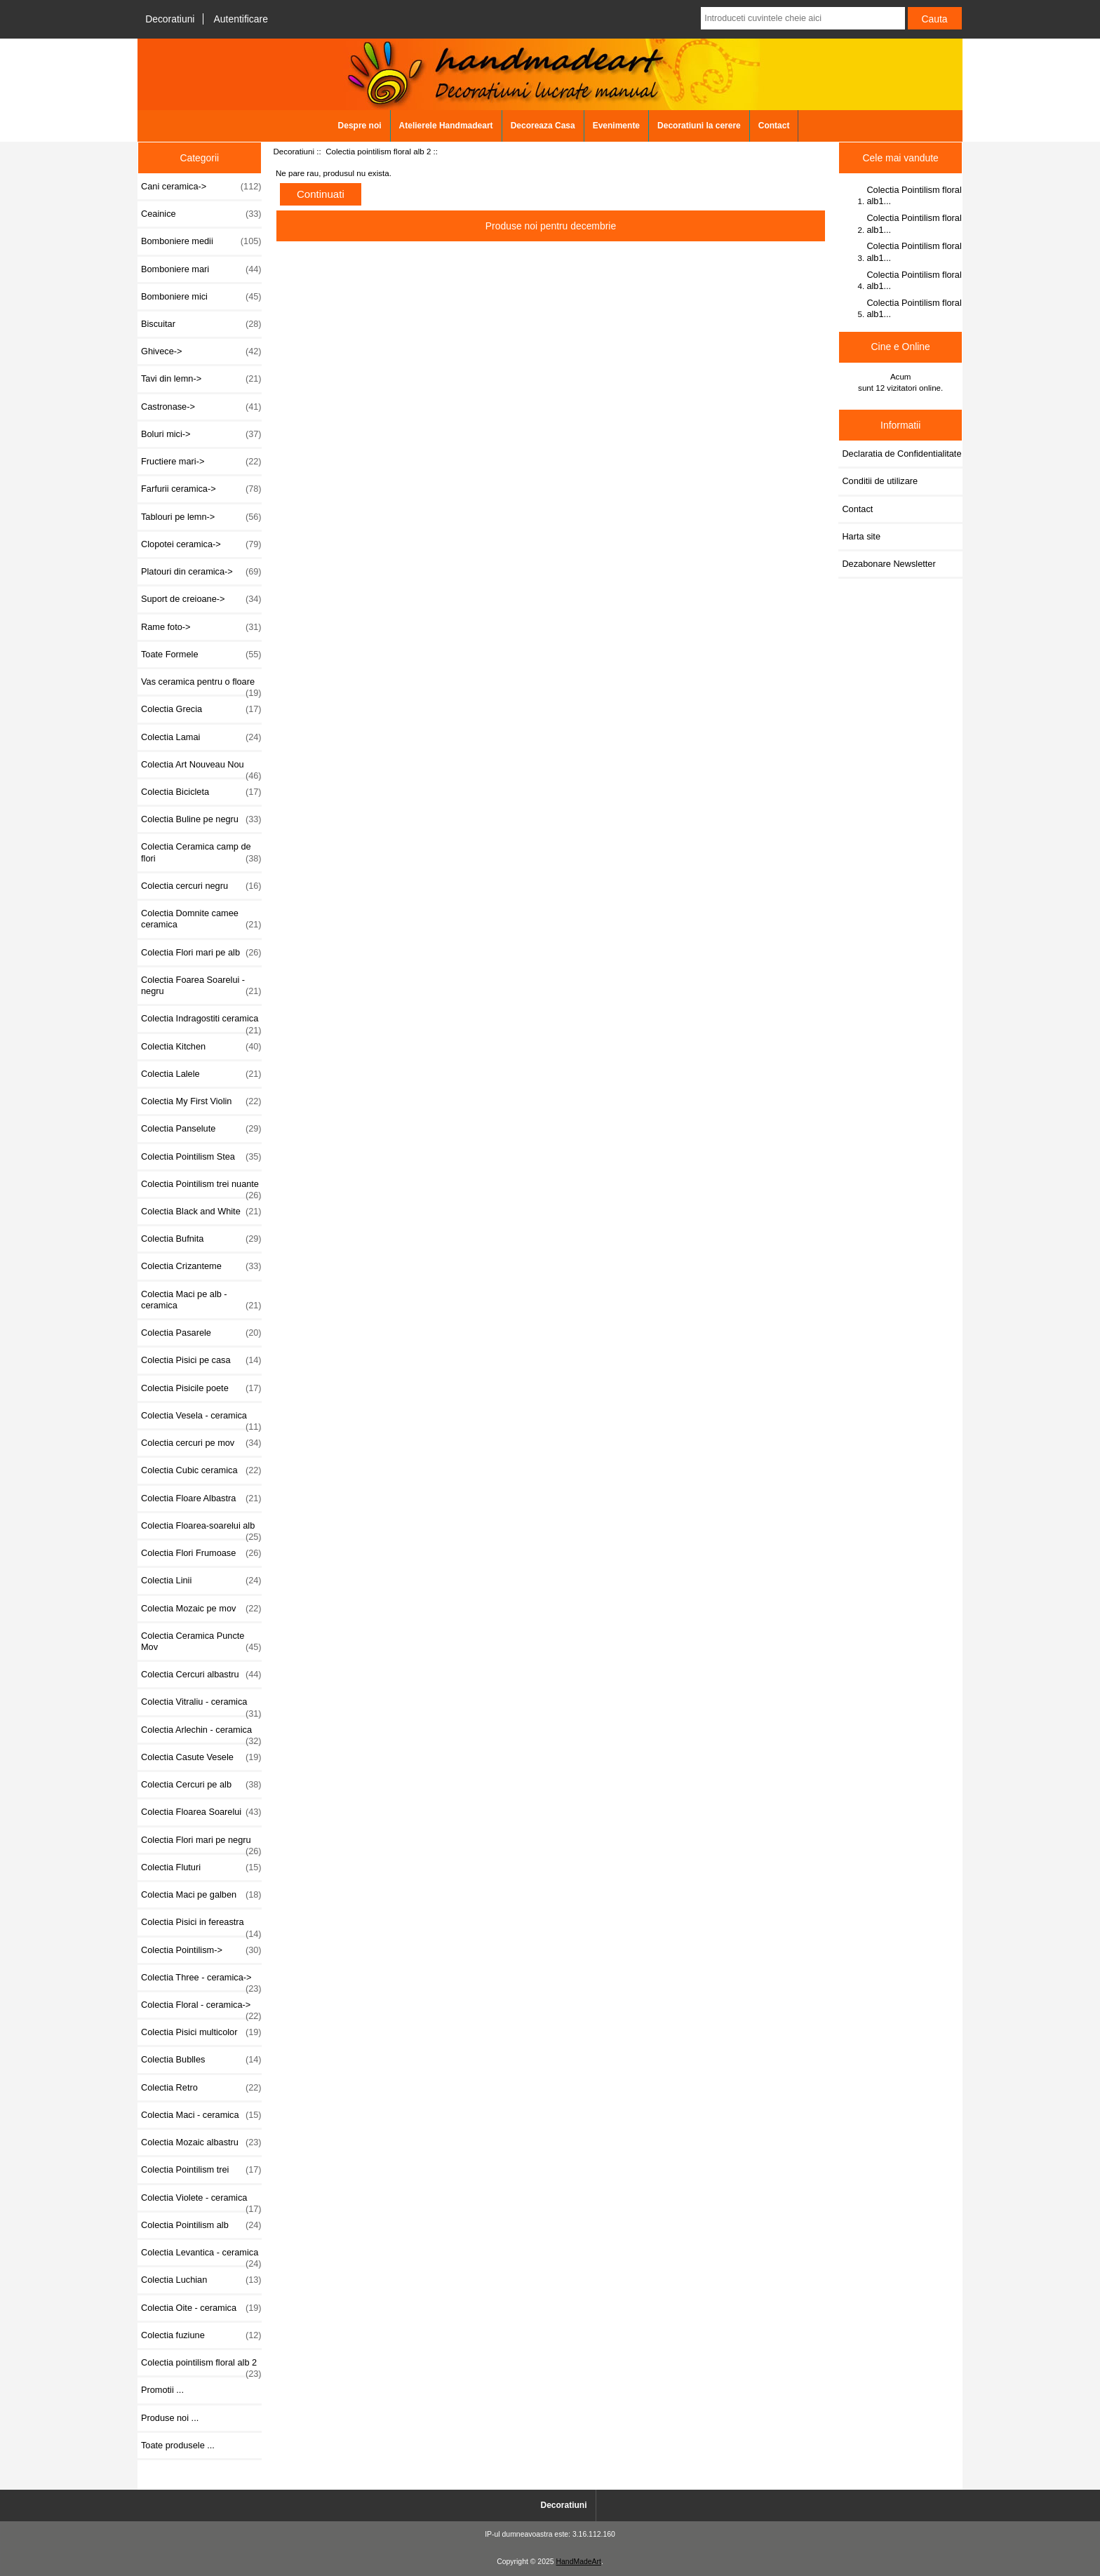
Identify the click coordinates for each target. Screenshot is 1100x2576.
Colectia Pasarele (201, 1333)
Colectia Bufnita (201, 1239)
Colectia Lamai (201, 737)
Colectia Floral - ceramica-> (201, 2008)
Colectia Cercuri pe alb (201, 1784)
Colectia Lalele (201, 1074)
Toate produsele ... (178, 2445)
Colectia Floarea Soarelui (201, 1812)
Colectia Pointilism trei (201, 2169)
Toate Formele (201, 654)
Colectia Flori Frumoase (201, 1553)
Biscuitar (201, 324)
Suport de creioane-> (201, 599)
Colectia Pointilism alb (201, 2225)
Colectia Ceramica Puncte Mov (201, 1641)
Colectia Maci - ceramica (201, 2115)
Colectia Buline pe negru (201, 819)
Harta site (861, 536)
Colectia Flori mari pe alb (201, 952)
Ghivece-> (201, 351)
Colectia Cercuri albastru (201, 1674)
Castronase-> (201, 406)
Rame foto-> (201, 627)
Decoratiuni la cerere (699, 125)
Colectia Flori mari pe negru (201, 1843)
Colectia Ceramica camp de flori (201, 852)
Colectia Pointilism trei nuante (201, 1188)
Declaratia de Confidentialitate (901, 453)
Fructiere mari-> (201, 461)
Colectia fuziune (201, 2335)
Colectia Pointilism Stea (201, 1156)
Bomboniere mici (201, 296)
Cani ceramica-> (201, 186)
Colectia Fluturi (201, 1867)
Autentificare (241, 19)
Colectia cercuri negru (201, 886)
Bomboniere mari (201, 269)
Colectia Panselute (201, 1128)
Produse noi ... (170, 2418)
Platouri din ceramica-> (201, 571)
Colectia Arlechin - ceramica (201, 1733)
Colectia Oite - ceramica (201, 2308)
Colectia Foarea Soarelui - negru (201, 985)
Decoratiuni (169, 19)
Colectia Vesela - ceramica (201, 1419)
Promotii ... (162, 2389)
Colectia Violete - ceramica (201, 2201)
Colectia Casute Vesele (201, 1757)
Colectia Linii (201, 1580)
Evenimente (616, 125)
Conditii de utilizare (880, 481)
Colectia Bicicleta (201, 792)
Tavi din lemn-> (201, 378)
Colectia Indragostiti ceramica (201, 1022)
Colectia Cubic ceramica (201, 1470)
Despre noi (360, 125)
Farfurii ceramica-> (201, 489)
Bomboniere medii (201, 241)
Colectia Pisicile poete (201, 1388)
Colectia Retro (201, 2087)
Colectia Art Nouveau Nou (201, 768)
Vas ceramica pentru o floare (201, 685)
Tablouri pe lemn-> (201, 517)
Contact (774, 125)
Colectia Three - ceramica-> (201, 1981)
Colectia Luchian (201, 2280)
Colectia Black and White (201, 1211)
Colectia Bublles (201, 2059)
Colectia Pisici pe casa (201, 1360)
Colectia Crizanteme (201, 1266)
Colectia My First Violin (201, 1101)
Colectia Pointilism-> (201, 1950)
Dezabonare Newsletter (888, 563)
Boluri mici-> (201, 434)
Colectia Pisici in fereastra (201, 1926)
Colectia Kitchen (201, 1046)
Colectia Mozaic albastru (201, 2142)
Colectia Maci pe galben (201, 1894)
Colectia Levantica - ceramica (201, 2256)
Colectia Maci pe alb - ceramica (201, 1300)
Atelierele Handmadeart (446, 125)
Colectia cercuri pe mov (201, 1443)
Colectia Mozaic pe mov (201, 1608)
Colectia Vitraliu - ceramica (201, 1705)
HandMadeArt (578, 2561)
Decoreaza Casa (543, 125)
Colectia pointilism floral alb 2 (378, 151)
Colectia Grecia (201, 709)
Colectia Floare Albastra (201, 1498)
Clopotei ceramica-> (201, 544)
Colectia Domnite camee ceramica (201, 919)
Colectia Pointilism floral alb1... (913, 195)
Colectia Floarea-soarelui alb (201, 1529)
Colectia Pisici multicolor (201, 2032)
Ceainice (201, 214)
